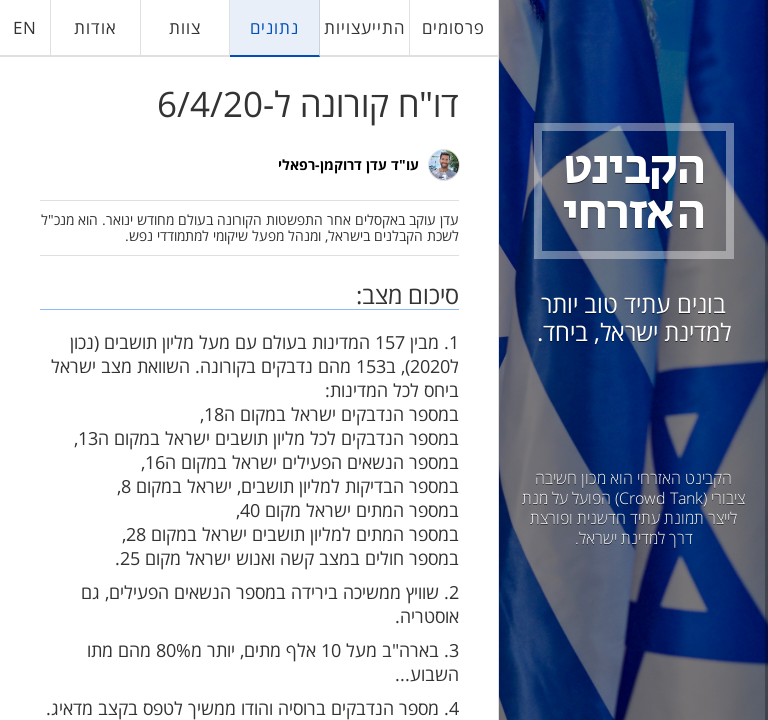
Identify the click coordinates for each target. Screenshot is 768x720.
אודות (95, 27)
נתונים (274, 27)
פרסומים (453, 27)
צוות (185, 27)
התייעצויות (364, 27)
